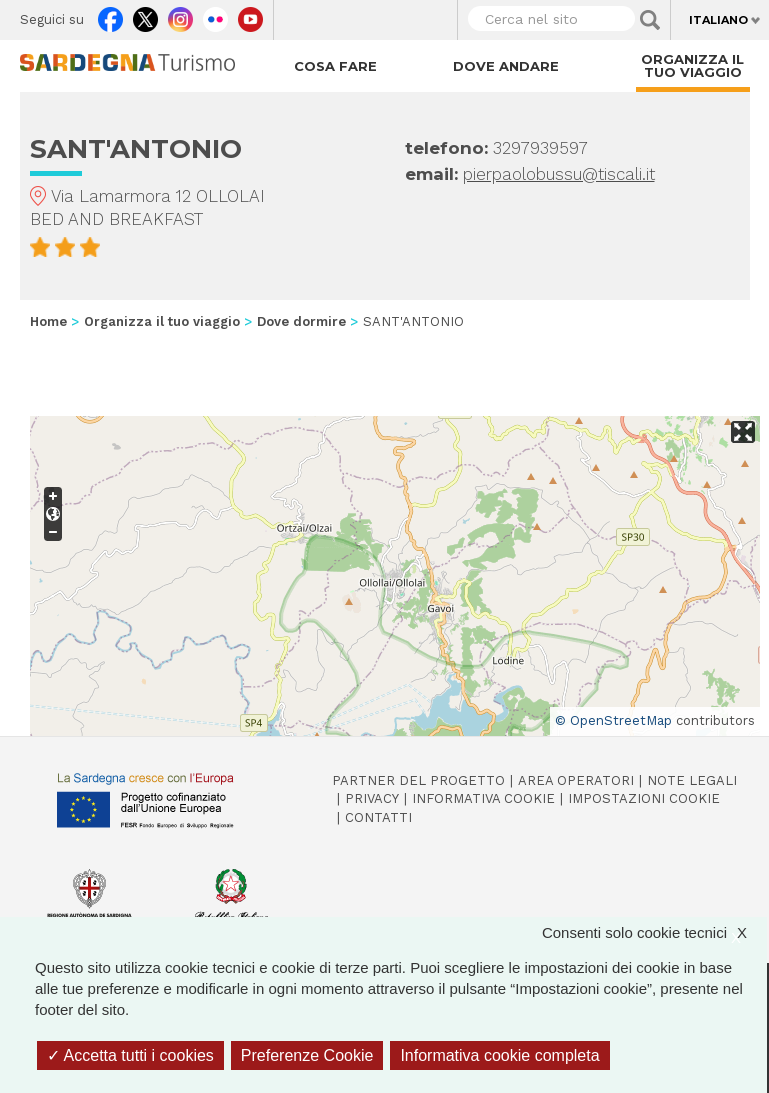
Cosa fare (335, 66)
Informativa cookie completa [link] (499, 1055)
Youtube (250, 15)
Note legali (692, 780)
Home (48, 321)
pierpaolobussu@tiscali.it (559, 174)
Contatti (378, 817)
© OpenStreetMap (613, 720)
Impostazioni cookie (644, 798)
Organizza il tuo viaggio (692, 65)
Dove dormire (301, 321)
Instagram (180, 15)
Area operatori (576, 780)
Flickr (215, 15)
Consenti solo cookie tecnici (654, 932)
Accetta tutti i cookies (130, 1055)
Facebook (110, 15)
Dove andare (506, 66)
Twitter (145, 15)
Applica (650, 20)
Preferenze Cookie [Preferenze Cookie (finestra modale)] (307, 1055)
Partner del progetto (418, 780)
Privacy (372, 798)
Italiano (718, 20)
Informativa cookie (483, 798)
